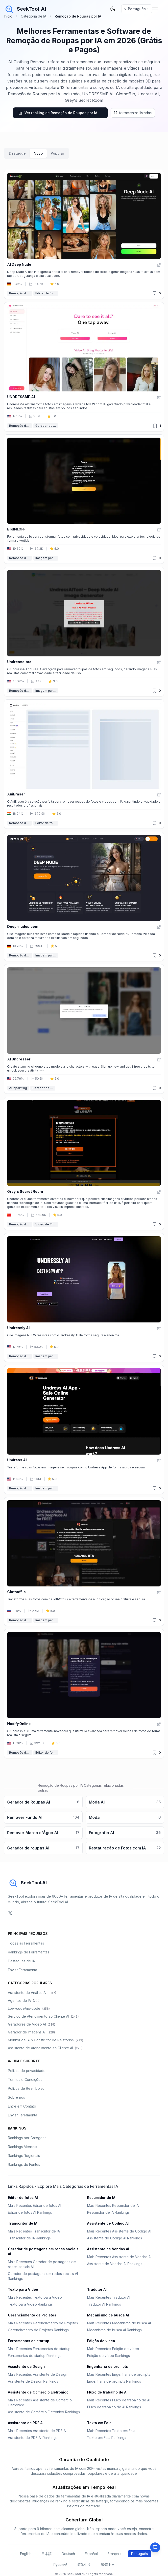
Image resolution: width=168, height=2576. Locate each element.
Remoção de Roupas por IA (20, 293)
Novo (38, 153)
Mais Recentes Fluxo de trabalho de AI (118, 2400)
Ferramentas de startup (28, 2341)
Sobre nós (16, 2097)
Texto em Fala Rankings (106, 2437)
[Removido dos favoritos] (154, 293)
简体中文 (84, 2564)
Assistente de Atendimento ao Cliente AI (45, 2048)
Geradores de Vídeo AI (31, 2024)
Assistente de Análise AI (32, 1992)
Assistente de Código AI (108, 2223)
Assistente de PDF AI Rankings (32, 2437)
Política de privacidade (27, 2071)
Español (91, 2554)
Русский (60, 2564)
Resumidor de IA (101, 2197)
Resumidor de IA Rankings (108, 2212)
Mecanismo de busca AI (108, 2315)
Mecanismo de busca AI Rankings (114, 2330)
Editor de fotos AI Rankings (30, 2212)
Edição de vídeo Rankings (108, 2355)
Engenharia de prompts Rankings (114, 2381)
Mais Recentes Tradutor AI (108, 2297)
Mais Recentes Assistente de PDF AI (37, 2431)
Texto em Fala (99, 2423)
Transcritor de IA (22, 2223)
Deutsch (68, 2554)
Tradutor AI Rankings (104, 2304)
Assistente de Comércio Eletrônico (38, 2392)
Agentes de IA (24, 2000)
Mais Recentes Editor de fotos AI (34, 2205)
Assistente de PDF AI (26, 2423)
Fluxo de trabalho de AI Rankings (114, 2407)
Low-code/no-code (29, 2008)
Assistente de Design (26, 2366)
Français (114, 2554)
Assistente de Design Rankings (33, 2381)
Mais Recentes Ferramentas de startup (39, 2349)
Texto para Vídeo (23, 2289)
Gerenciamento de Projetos (32, 2315)
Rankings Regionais (24, 2155)
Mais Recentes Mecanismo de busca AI (119, 2323)
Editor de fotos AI (46, 293)
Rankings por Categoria (27, 2138)
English (25, 2554)
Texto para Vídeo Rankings (30, 2304)
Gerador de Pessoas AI (43, 1088)
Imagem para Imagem (46, 558)
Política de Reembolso (26, 2088)
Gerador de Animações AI (46, 425)
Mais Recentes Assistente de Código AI (119, 2231)
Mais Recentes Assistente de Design (37, 2374)
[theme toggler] (112, 8)
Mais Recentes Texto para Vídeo (35, 2297)
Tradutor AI (97, 2289)
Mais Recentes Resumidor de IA (113, 2205)
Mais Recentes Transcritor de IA (34, 2231)
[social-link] (10, 1913)
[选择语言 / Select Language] (136, 8)
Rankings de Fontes (24, 2164)
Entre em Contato (22, 2106)
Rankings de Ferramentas (28, 1952)
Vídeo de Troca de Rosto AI (46, 1224)
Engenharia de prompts (107, 2366)
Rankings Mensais (22, 2147)
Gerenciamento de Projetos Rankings (38, 2330)
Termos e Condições (25, 2079)
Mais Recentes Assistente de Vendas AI (119, 2257)
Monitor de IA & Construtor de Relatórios (45, 2040)
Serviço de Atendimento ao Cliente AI (43, 2016)
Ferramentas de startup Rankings (34, 2355)
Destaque (17, 153)
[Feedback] (155, 2547)
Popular (57, 153)
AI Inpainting (18, 1088)
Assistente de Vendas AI (108, 2249)
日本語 (46, 2554)
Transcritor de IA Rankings (29, 2238)
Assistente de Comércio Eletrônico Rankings (44, 2412)
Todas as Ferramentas (26, 1943)
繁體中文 (108, 2564)
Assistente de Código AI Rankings (114, 2238)
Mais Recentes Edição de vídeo (113, 2349)
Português (139, 2554)
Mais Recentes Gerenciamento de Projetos (43, 2323)
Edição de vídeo (101, 2341)
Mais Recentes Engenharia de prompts (118, 2374)
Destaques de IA (21, 1961)
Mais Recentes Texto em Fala (111, 2431)
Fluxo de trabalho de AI (107, 2392)
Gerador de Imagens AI (31, 2032)
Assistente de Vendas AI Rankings (114, 2264)
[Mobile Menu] (155, 9)
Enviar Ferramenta (22, 1970)
